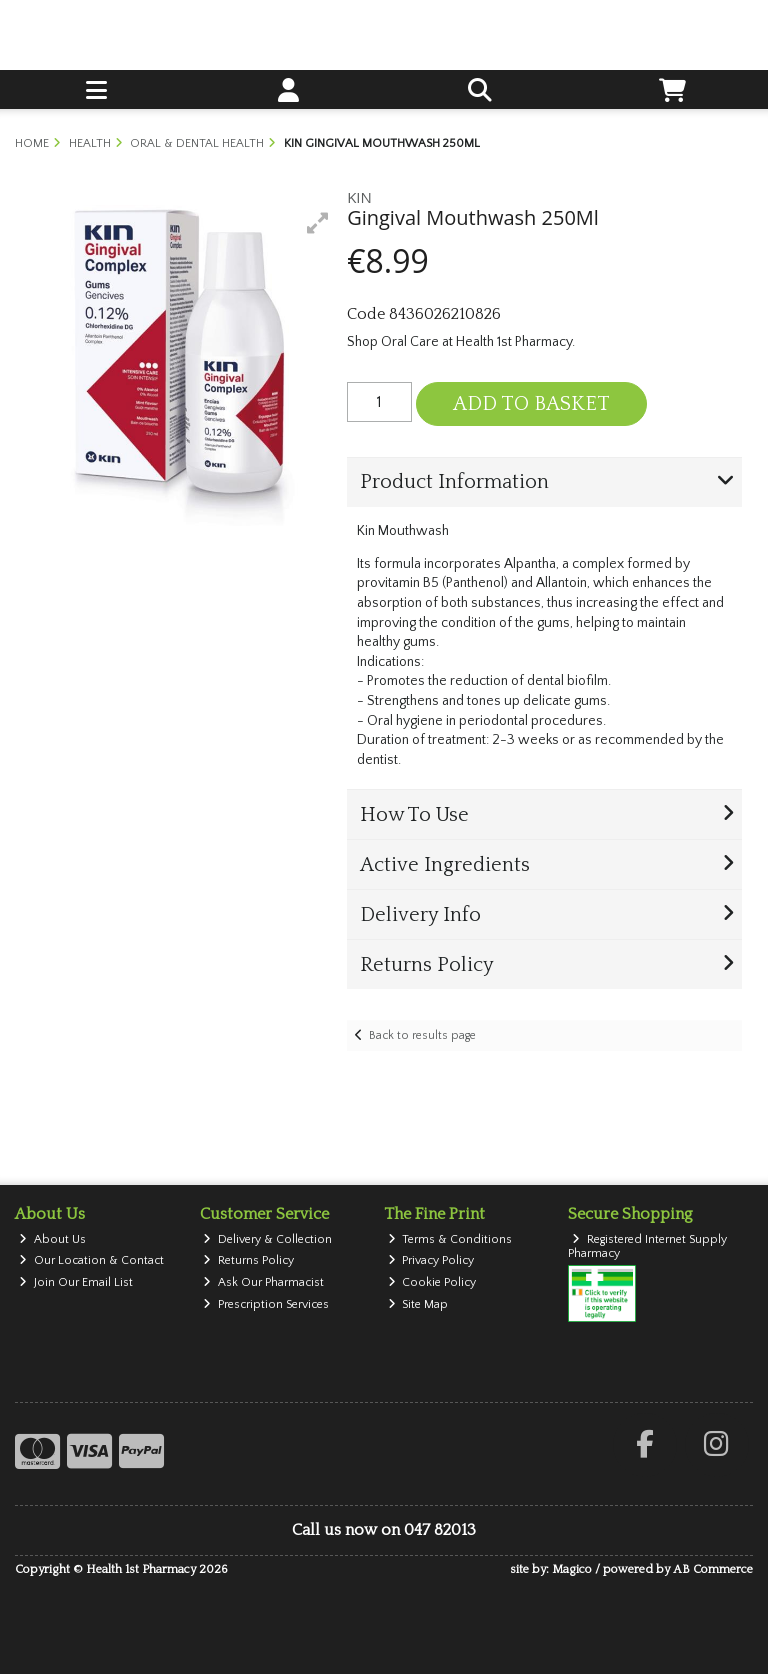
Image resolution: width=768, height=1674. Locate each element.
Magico (572, 1569)
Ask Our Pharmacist (263, 1282)
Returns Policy (248, 1260)
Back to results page (422, 1035)
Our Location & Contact (91, 1260)
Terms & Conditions (450, 1239)
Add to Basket (531, 404)
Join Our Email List (76, 1282)
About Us (52, 1239)
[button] (318, 223)
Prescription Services (266, 1304)
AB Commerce (713, 1569)
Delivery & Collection (267, 1239)
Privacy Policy (431, 1260)
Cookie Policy (432, 1282)
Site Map (418, 1304)
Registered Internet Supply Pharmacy (647, 1246)
